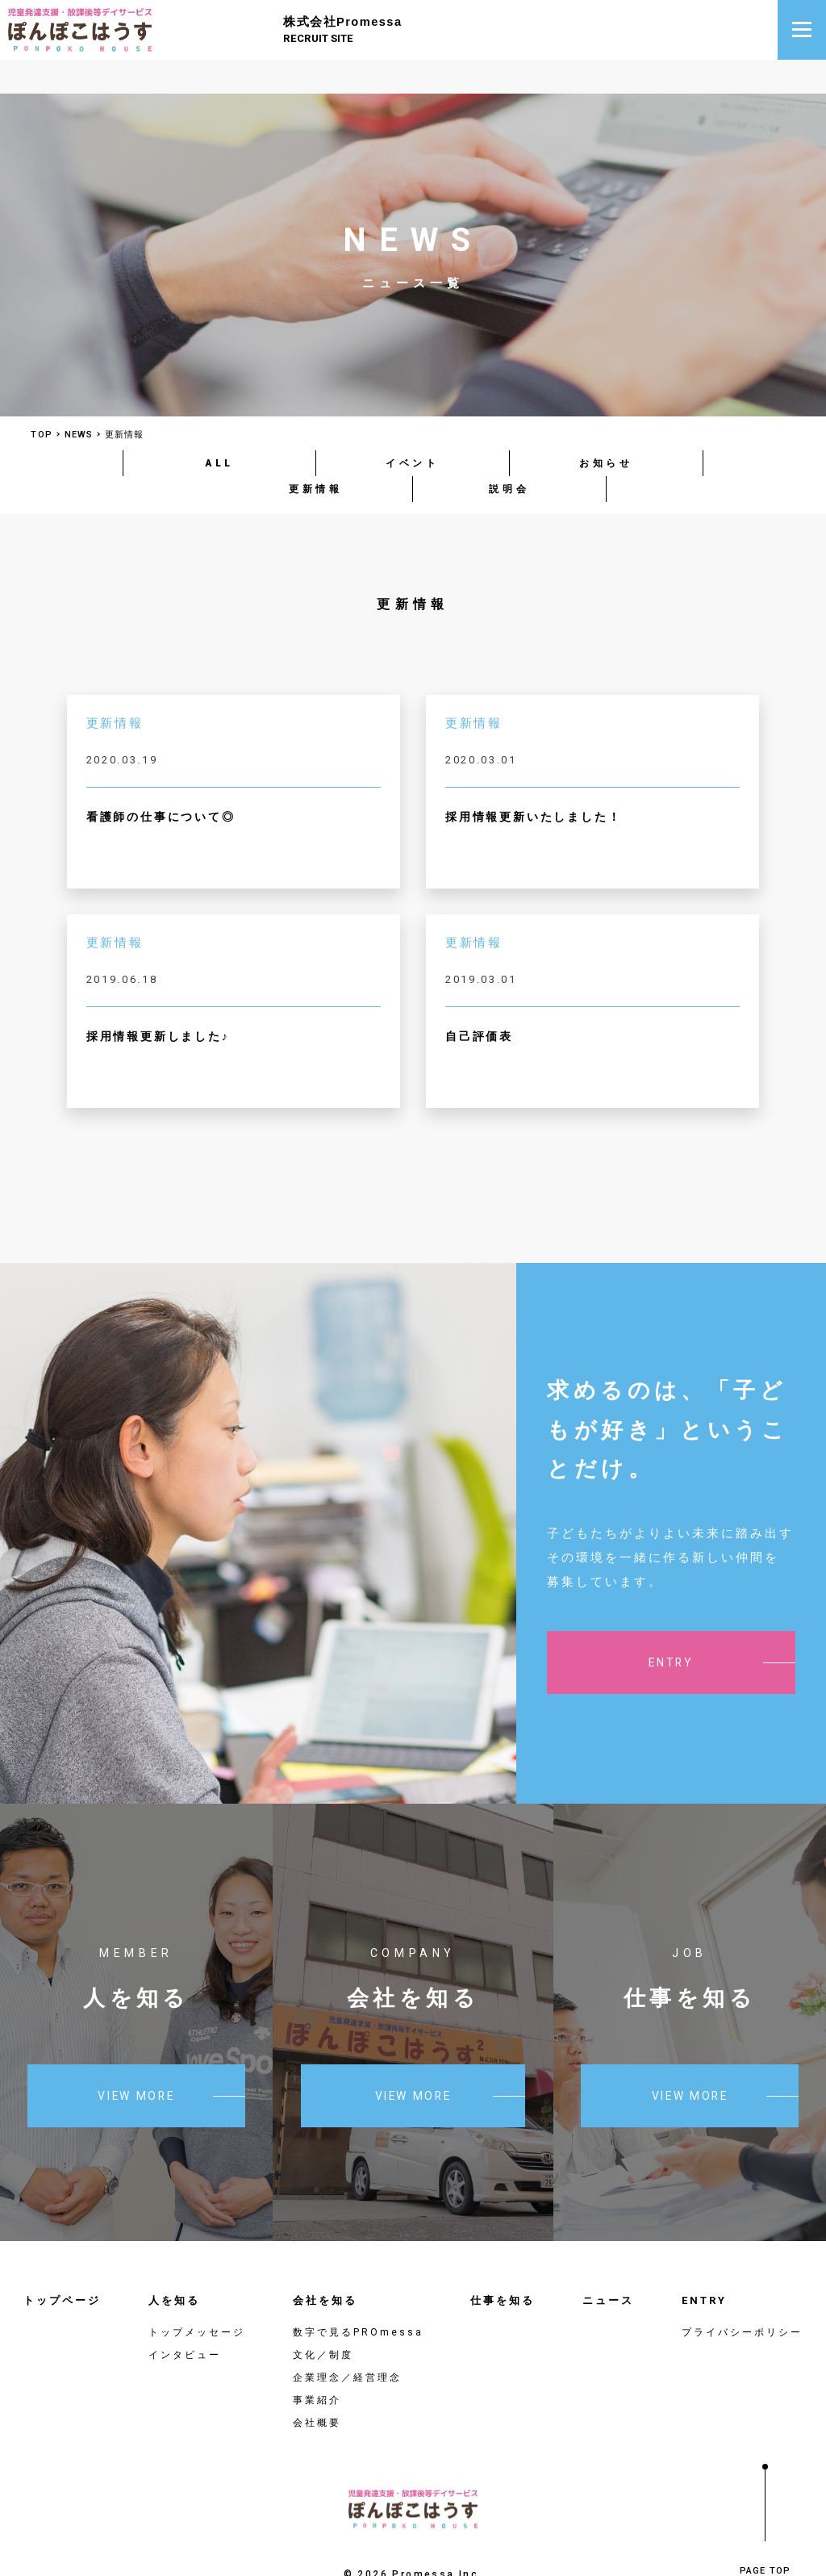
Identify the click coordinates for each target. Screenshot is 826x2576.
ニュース (608, 2262)
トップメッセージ (196, 2294)
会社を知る (325, 2262)
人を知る (174, 2262)
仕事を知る (502, 2262)
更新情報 (316, 451)
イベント (413, 425)
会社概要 (317, 2384)
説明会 (509, 451)
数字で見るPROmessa (358, 2294)
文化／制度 (323, 2317)
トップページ (62, 2262)
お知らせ (606, 425)
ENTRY (704, 2262)
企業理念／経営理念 (347, 2339)
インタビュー (184, 2317)
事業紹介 (317, 2362)
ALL (219, 425)
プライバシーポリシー (742, 2294)
